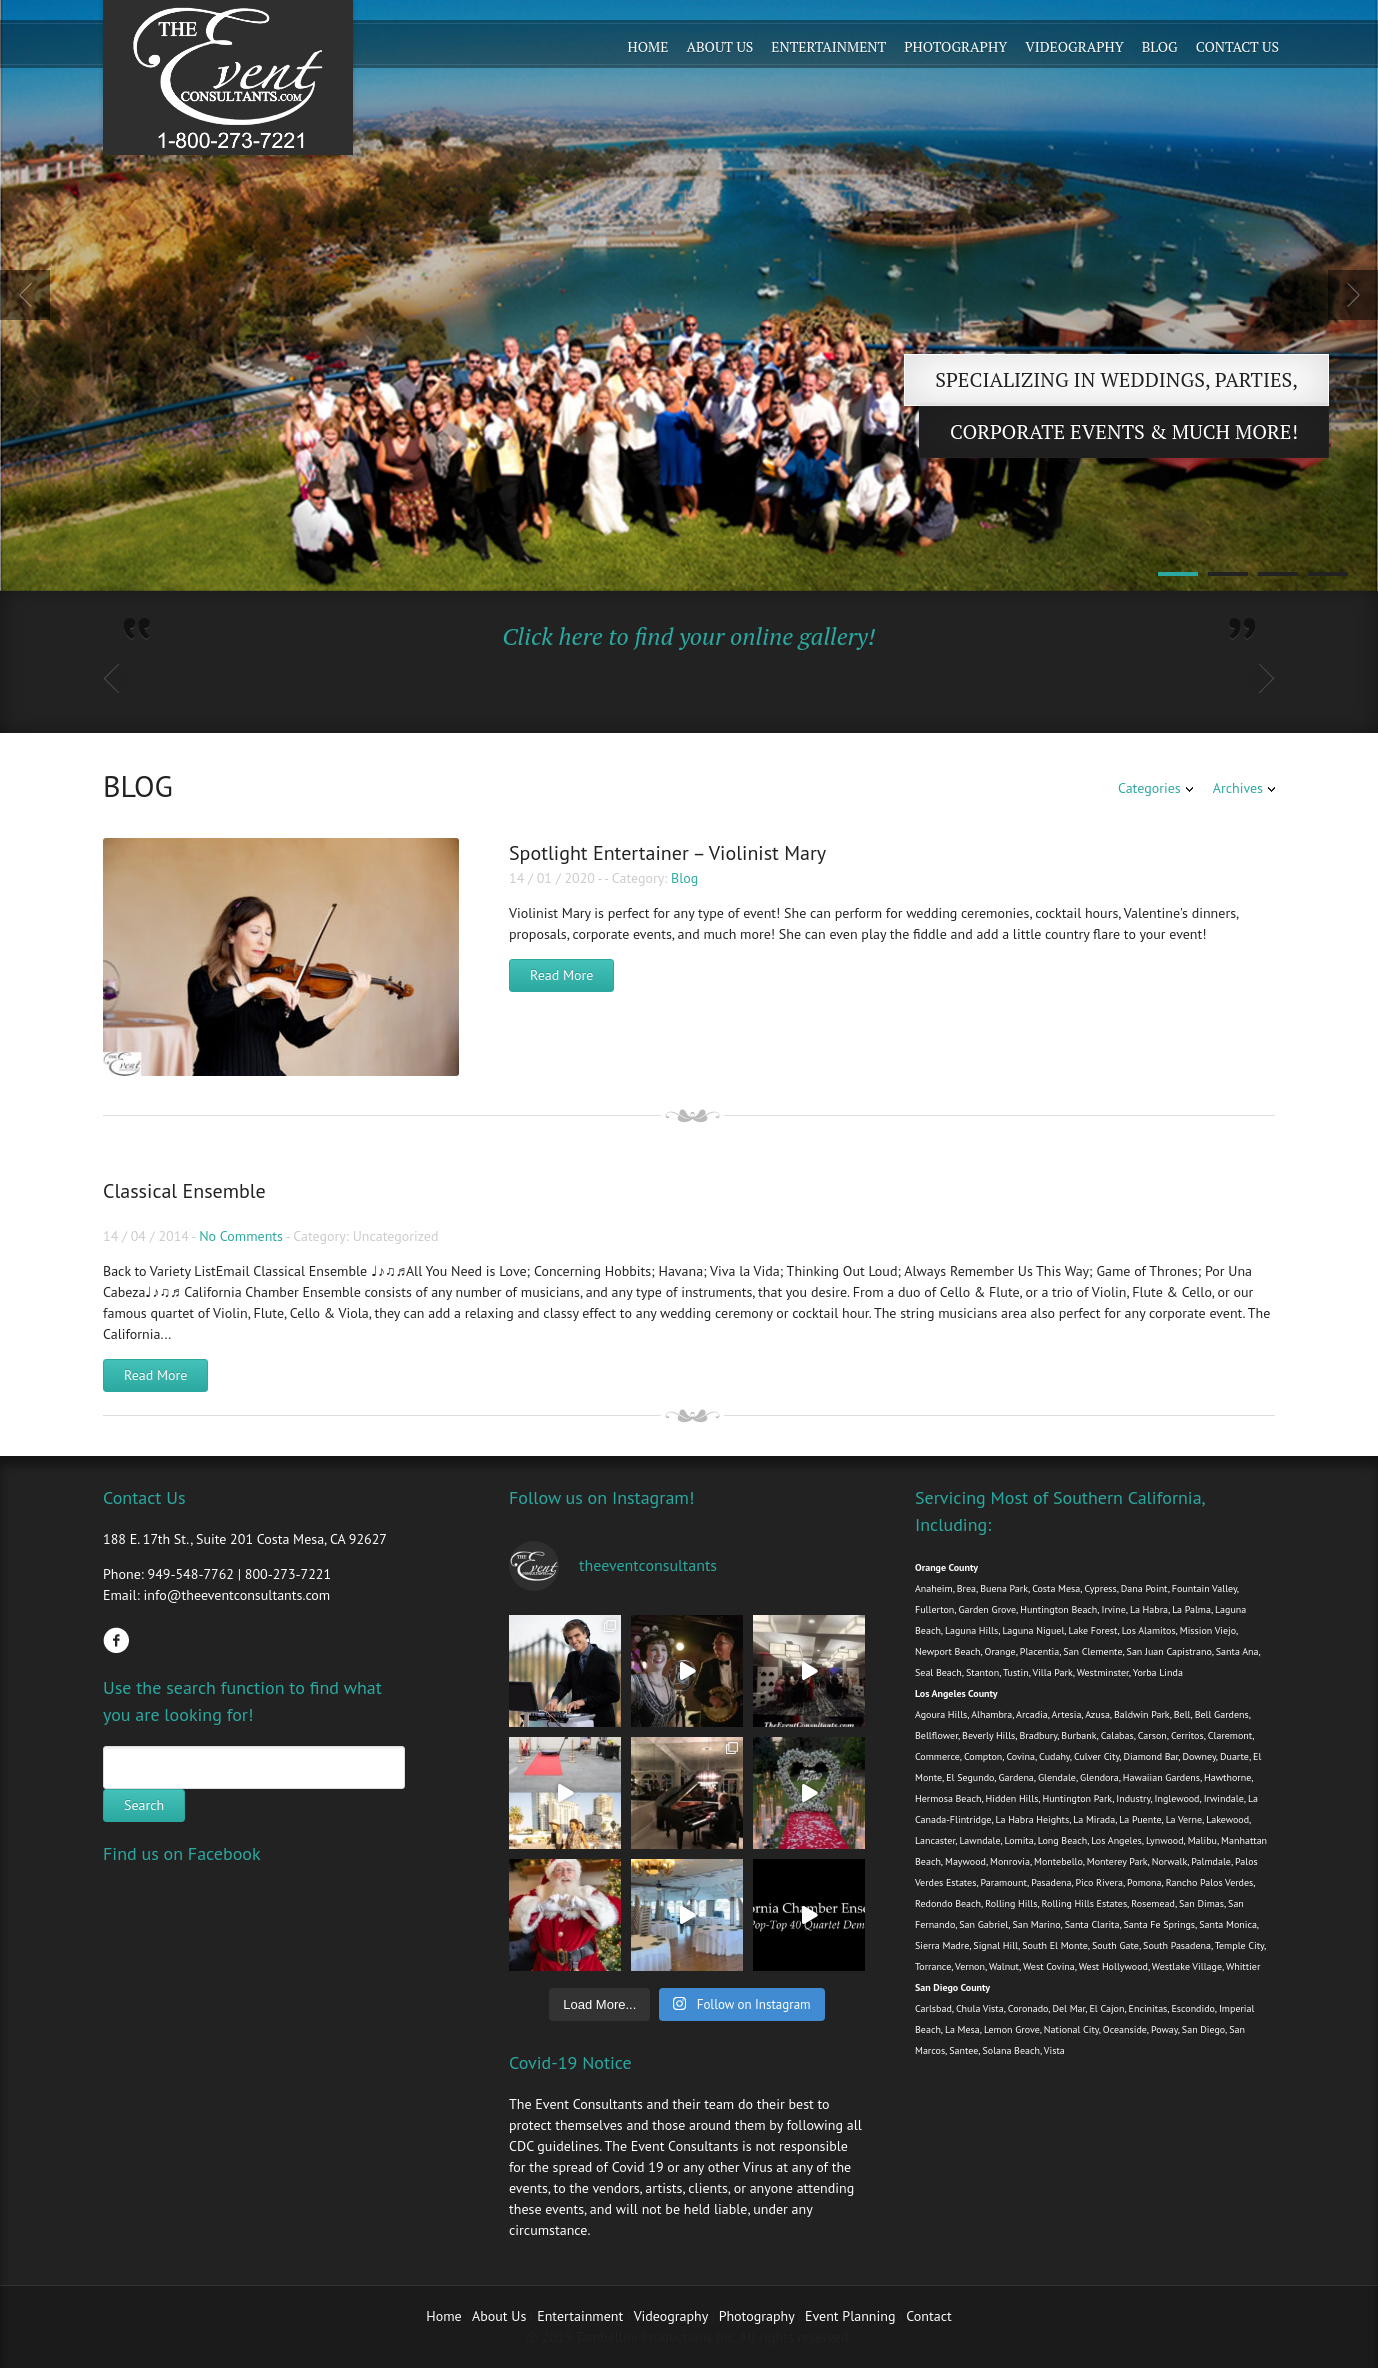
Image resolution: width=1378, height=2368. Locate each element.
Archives (1238, 788)
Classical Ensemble (184, 1191)
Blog (1160, 46)
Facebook (116, 1640)
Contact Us (1237, 46)
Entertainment (828, 46)
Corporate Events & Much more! (1124, 431)
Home (648, 46)
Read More (561, 975)
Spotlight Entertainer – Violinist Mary (667, 853)
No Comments (241, 1236)
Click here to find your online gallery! (688, 636)
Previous (25, 295)
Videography (1074, 46)
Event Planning (852, 2316)
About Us (719, 46)
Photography (955, 46)
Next (1353, 295)
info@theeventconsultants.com (236, 1595)
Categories (1149, 788)
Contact (928, 2316)
